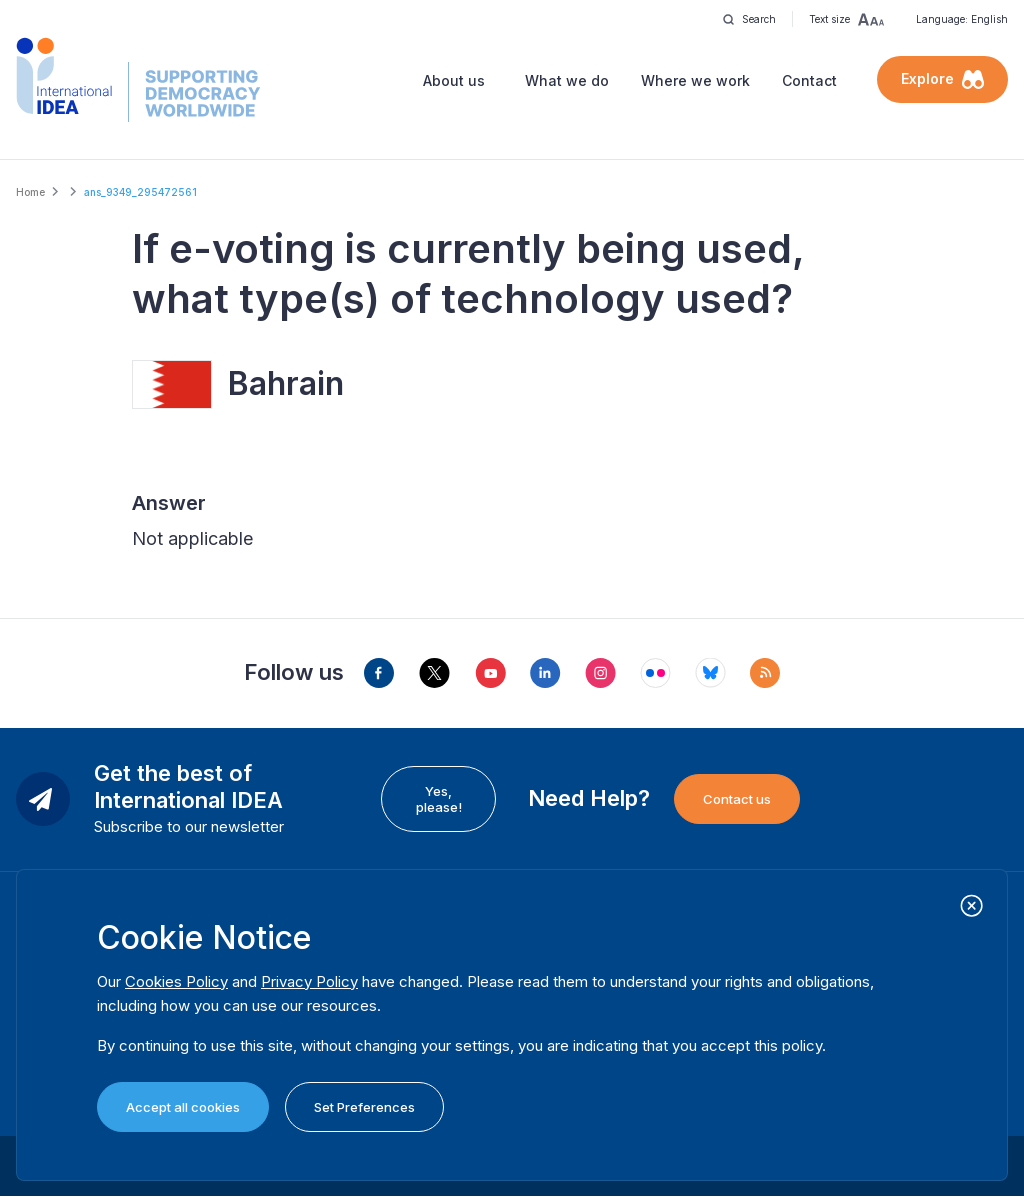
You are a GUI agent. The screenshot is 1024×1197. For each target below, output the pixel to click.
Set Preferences (364, 1107)
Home (30, 192)
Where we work (695, 80)
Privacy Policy (309, 981)
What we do (567, 80)
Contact (809, 80)
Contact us (737, 799)
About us (454, 80)
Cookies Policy (176, 981)
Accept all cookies (183, 1107)
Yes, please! (439, 799)
